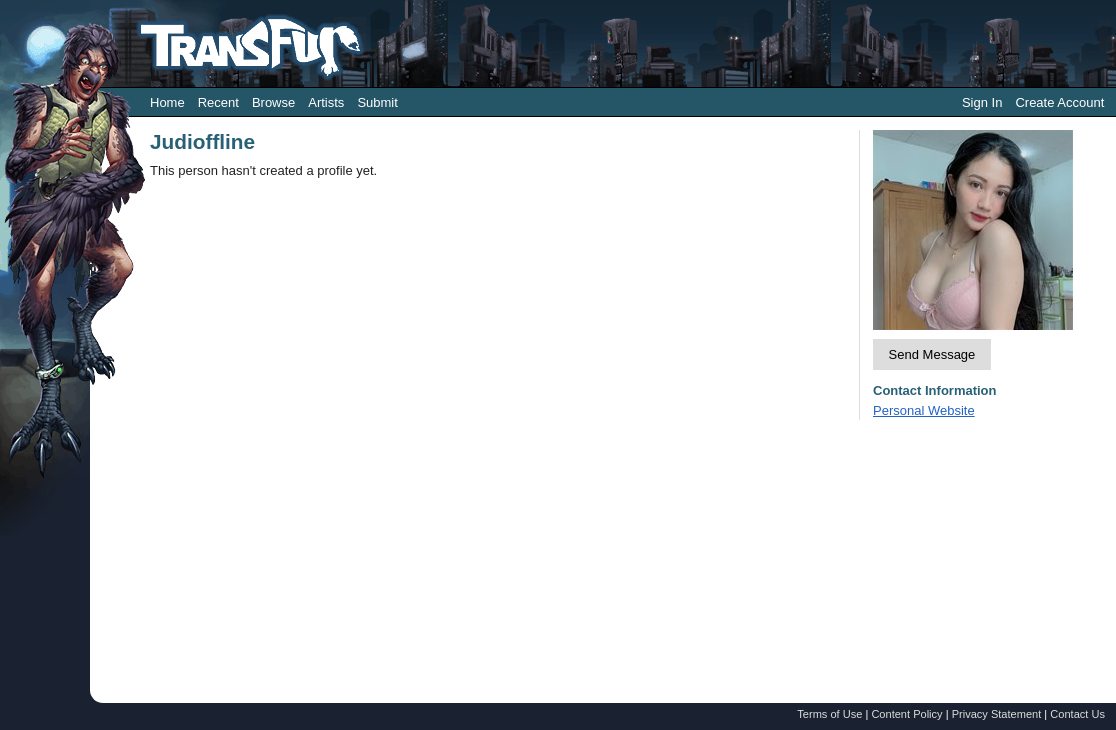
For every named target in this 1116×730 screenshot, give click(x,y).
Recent (218, 102)
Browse (273, 102)
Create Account (1059, 102)
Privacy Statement (997, 714)
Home (167, 102)
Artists (326, 102)
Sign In (982, 102)
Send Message (932, 354)
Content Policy (906, 714)
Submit (377, 102)
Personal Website (924, 410)
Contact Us (1077, 714)
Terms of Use (829, 714)
